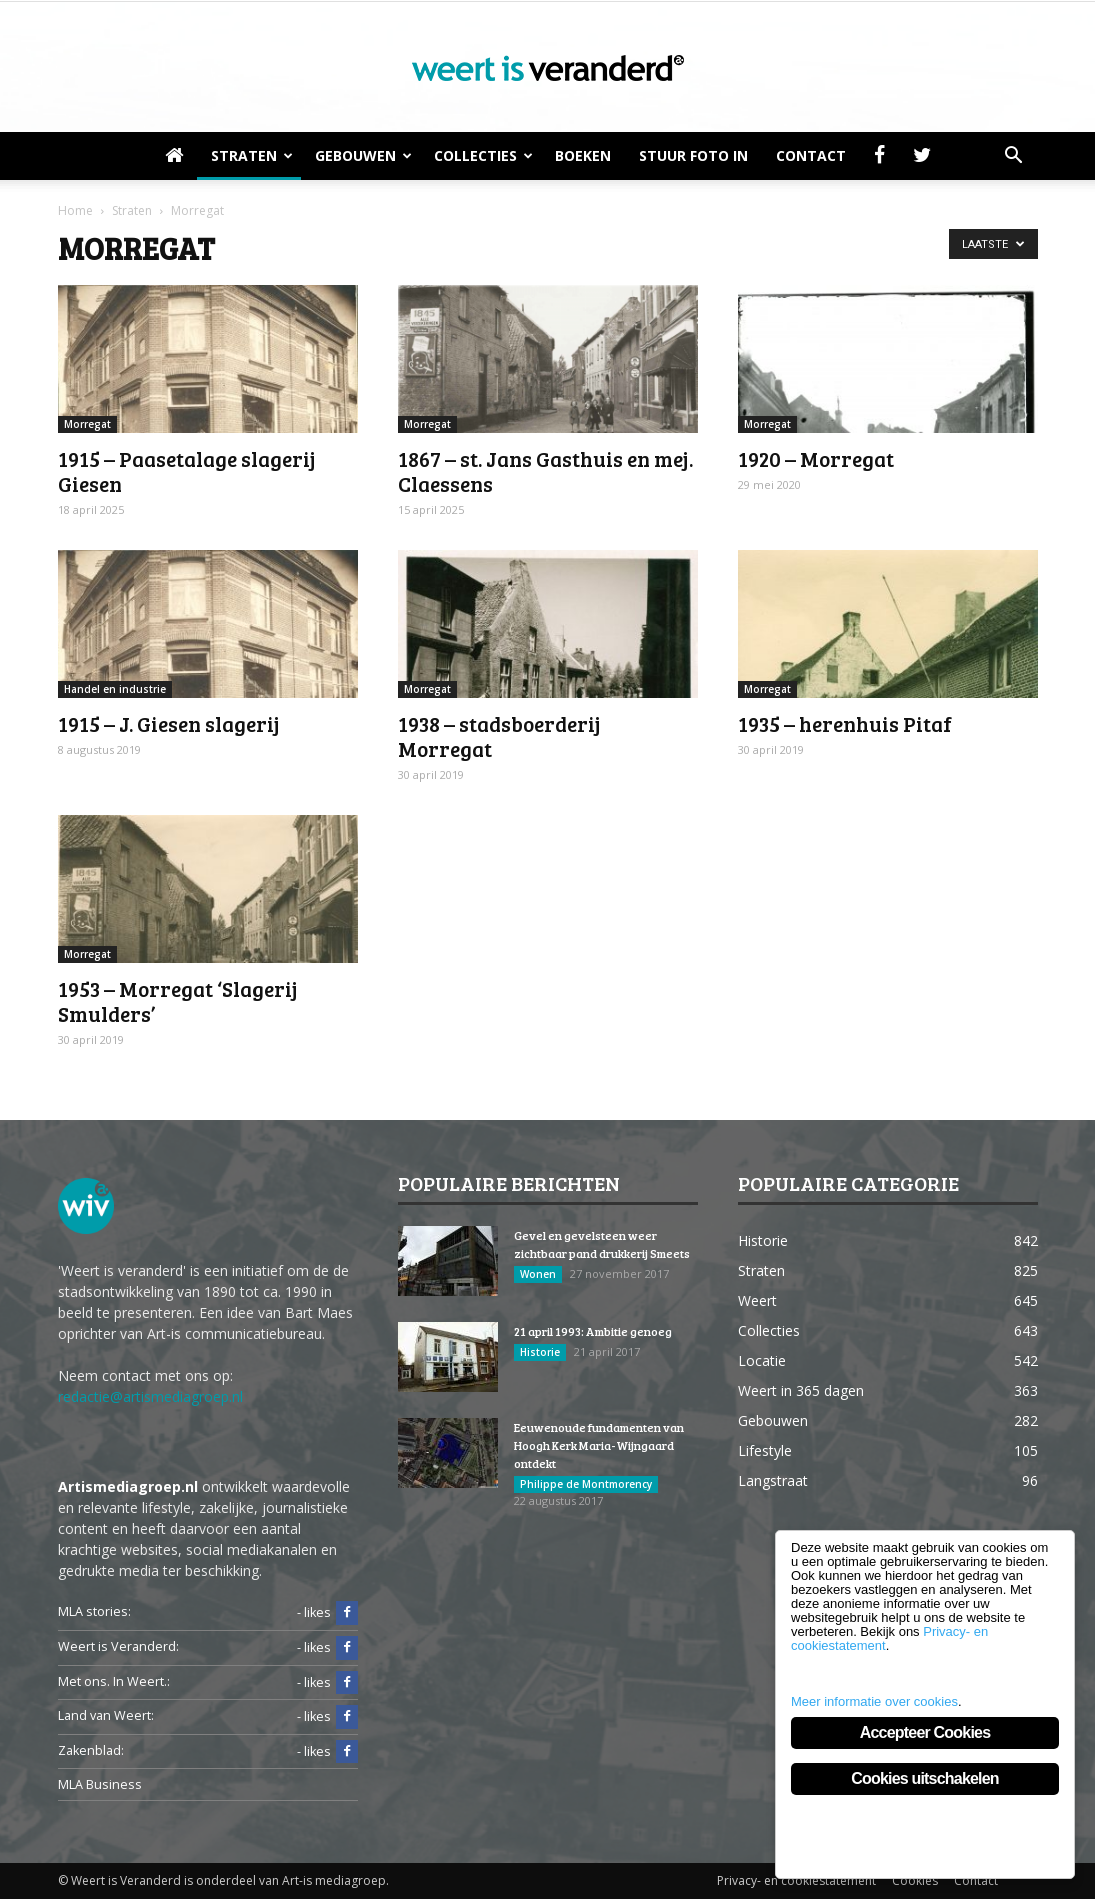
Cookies (915, 1880)
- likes (327, 1613)
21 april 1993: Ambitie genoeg (593, 1331)
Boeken (583, 155)
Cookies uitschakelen (925, 1778)
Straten (252, 155)
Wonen (538, 1274)
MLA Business (100, 1784)
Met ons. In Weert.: (114, 1681)
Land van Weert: (106, 1715)
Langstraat (773, 1480)
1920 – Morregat (816, 458)
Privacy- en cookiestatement (796, 1880)
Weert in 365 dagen (801, 1390)
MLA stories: (94, 1611)
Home (75, 210)
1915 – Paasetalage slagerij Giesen (187, 471)
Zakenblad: (91, 1750)
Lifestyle (765, 1450)
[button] (1014, 156)
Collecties (483, 155)
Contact (811, 155)
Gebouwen (363, 155)
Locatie (762, 1360)
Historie (540, 1352)
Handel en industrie (115, 689)
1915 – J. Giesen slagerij (169, 723)
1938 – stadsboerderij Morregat (499, 736)
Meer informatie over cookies (874, 1701)
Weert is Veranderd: (118, 1646)
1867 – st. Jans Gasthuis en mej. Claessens (545, 471)
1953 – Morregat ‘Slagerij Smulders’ (178, 1001)
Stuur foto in (693, 155)
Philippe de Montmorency (586, 1484)
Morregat (87, 424)
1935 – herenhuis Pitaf (845, 723)
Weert (757, 1300)
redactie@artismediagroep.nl (150, 1396)
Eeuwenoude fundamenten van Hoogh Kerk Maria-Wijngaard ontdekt (599, 1445)
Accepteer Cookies (925, 1732)
